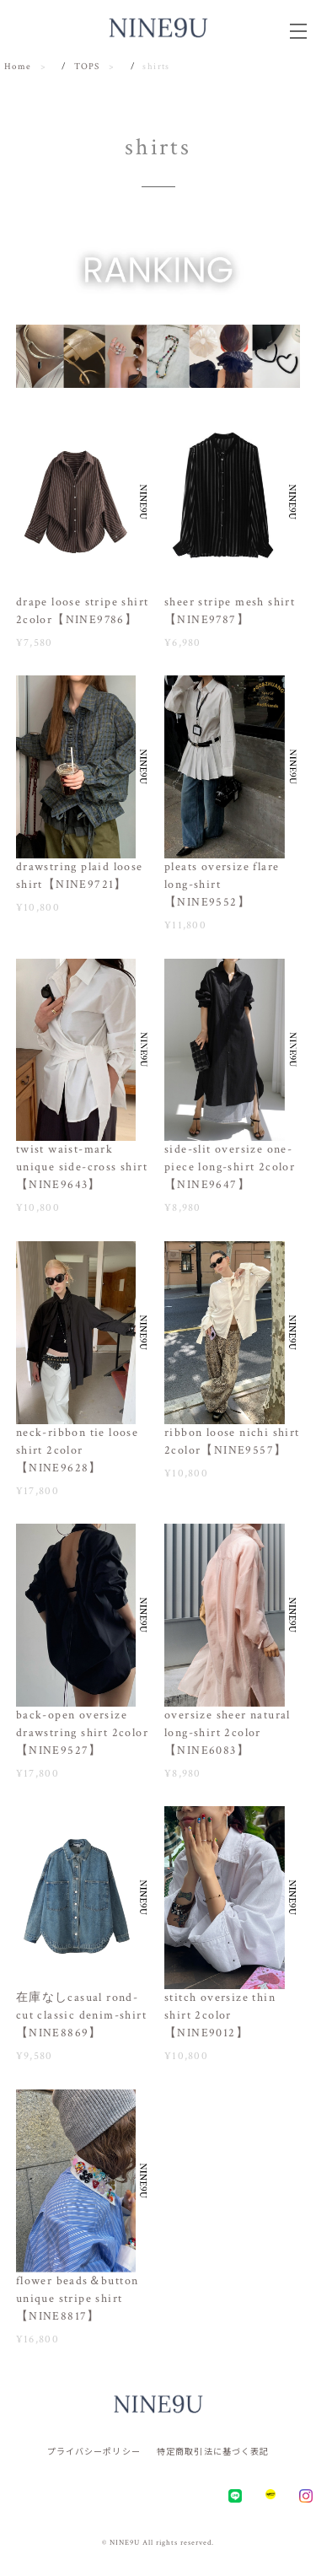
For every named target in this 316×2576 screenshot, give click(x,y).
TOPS (87, 67)
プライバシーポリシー (94, 2450)
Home (18, 67)
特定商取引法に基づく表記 (213, 2450)
